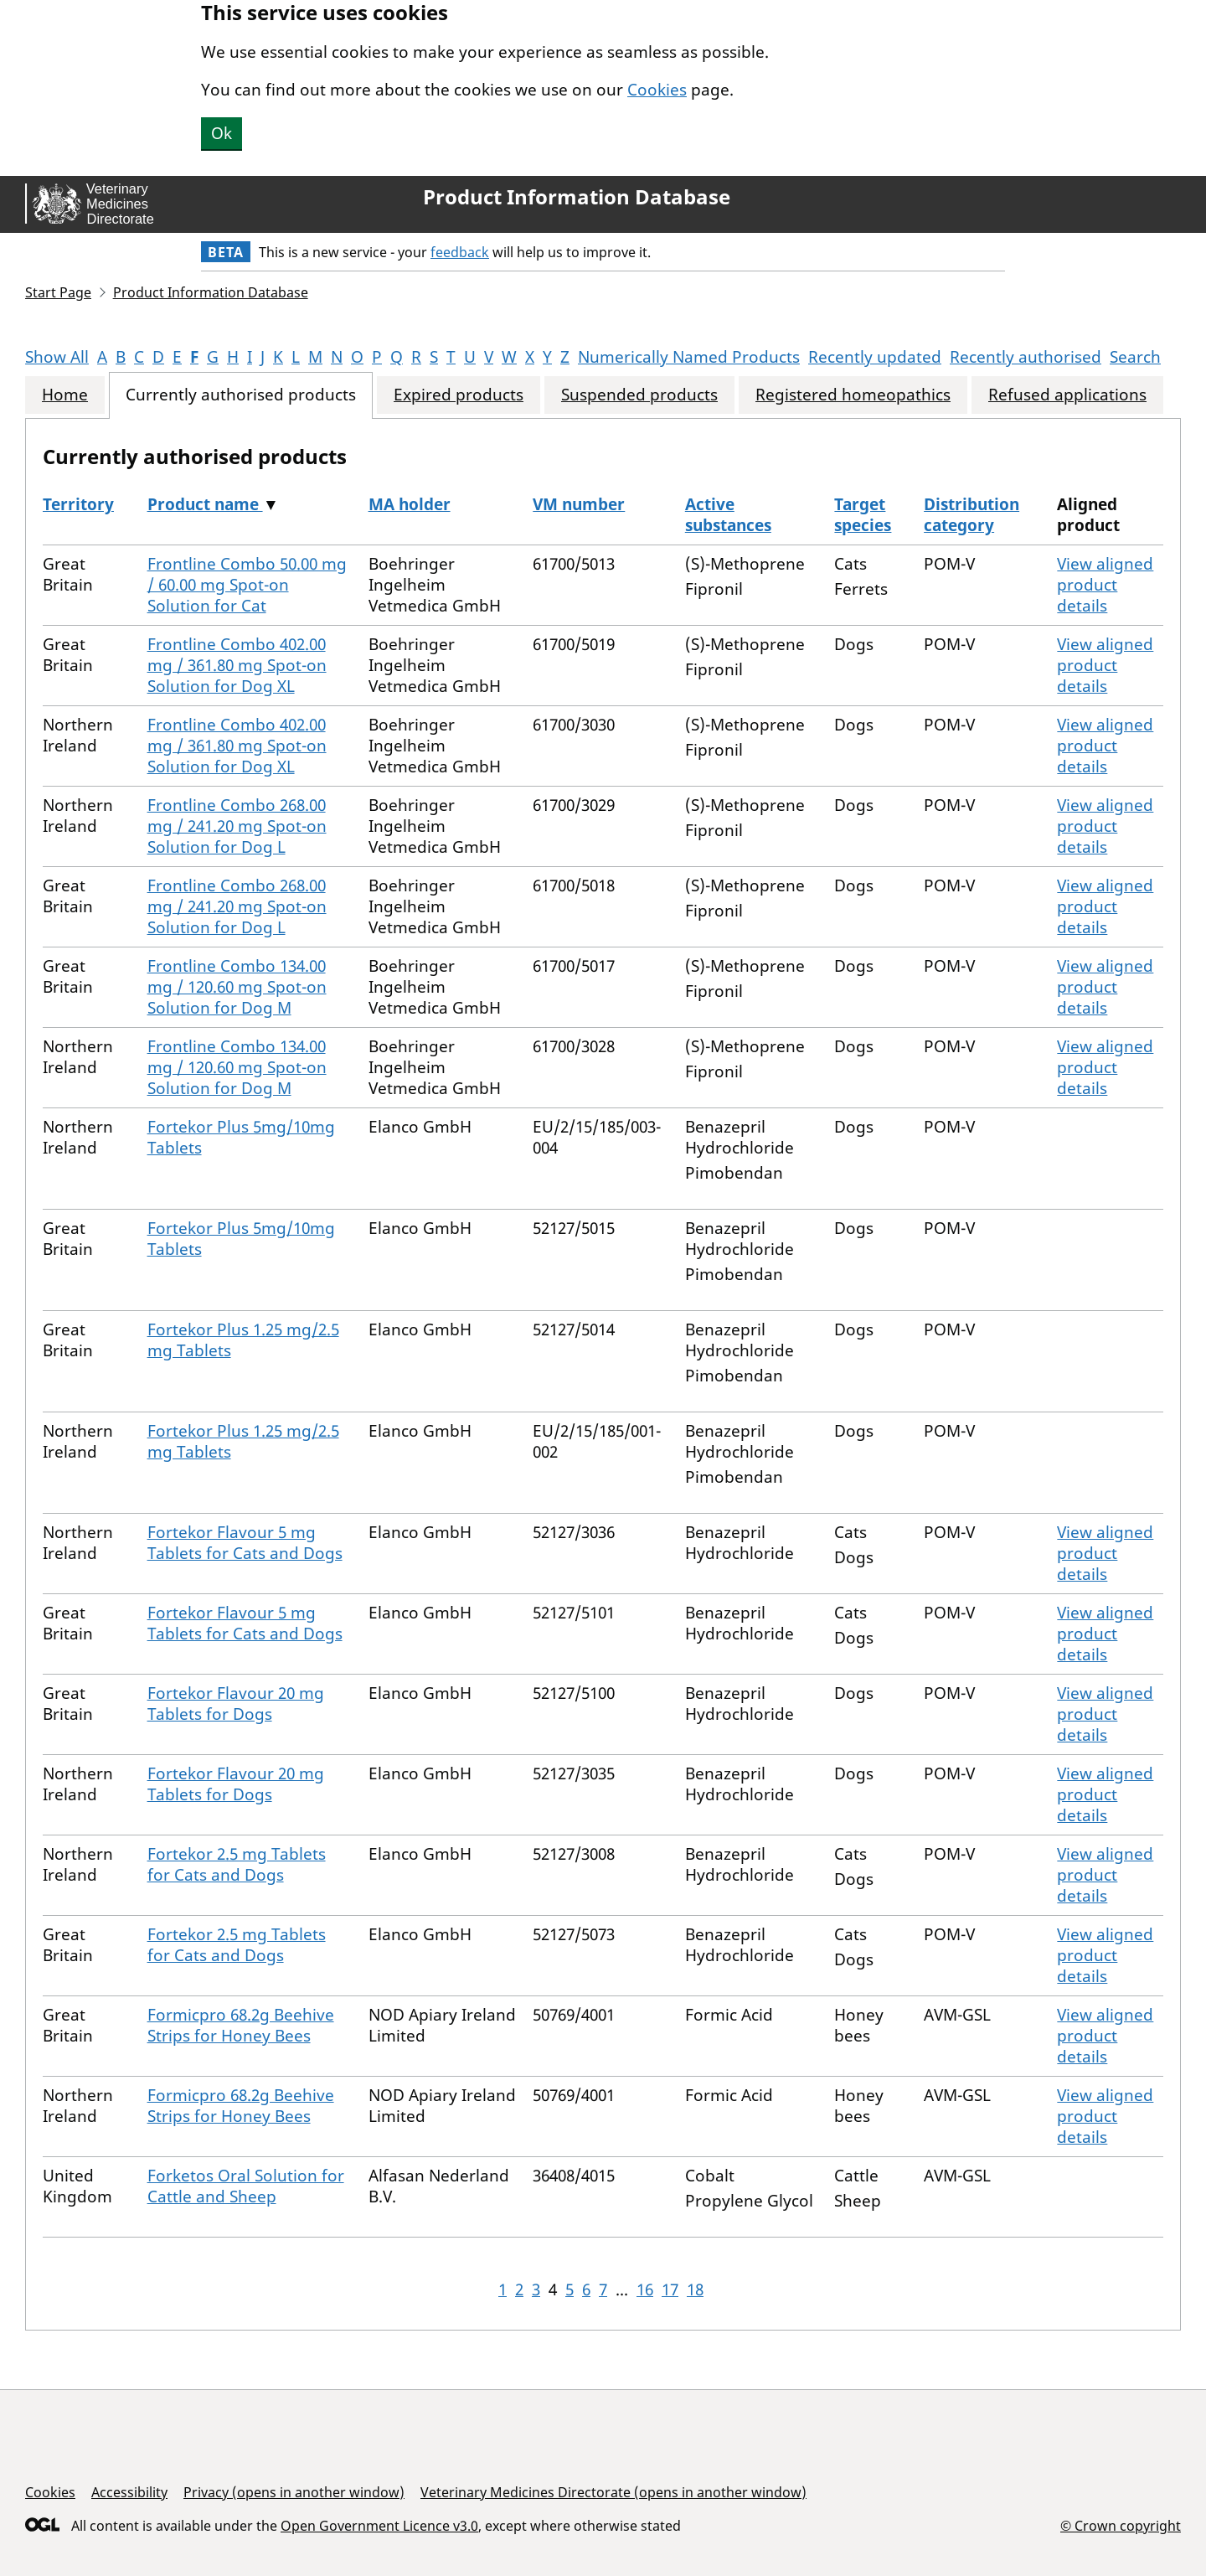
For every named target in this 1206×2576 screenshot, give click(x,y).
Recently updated (874, 357)
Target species (862, 514)
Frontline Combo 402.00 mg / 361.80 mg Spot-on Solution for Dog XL (237, 665)
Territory (78, 504)
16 (644, 2289)
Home (65, 395)
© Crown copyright (1120, 2525)
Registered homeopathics (853, 395)
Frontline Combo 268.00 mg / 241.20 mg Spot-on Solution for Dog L (237, 826)
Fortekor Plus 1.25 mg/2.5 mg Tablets (243, 1340)
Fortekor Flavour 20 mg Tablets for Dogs (235, 1703)
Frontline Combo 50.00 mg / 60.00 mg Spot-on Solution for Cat (247, 585)
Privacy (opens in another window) (294, 2492)
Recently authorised (1025, 357)
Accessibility (129, 2492)
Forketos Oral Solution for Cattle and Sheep (245, 2186)
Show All (57, 357)
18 (695, 2289)
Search (1135, 357)
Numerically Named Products (689, 357)
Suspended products (639, 395)
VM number (579, 504)
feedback (459, 252)
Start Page (58, 292)
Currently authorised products (241, 395)
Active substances (728, 514)
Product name (205, 504)
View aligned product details (1105, 585)
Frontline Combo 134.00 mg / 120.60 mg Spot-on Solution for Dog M (237, 987)
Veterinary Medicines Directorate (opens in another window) (613, 2492)
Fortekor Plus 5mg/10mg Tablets (241, 1137)
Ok (221, 133)
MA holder (409, 504)
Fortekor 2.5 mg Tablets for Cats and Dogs (236, 1864)
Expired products (458, 395)
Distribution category (971, 514)
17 (670, 2289)
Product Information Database (576, 196)
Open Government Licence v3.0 (379, 2526)
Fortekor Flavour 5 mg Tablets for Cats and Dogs (245, 1542)
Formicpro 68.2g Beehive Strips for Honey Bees (240, 2025)
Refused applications (1067, 395)
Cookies (657, 90)
